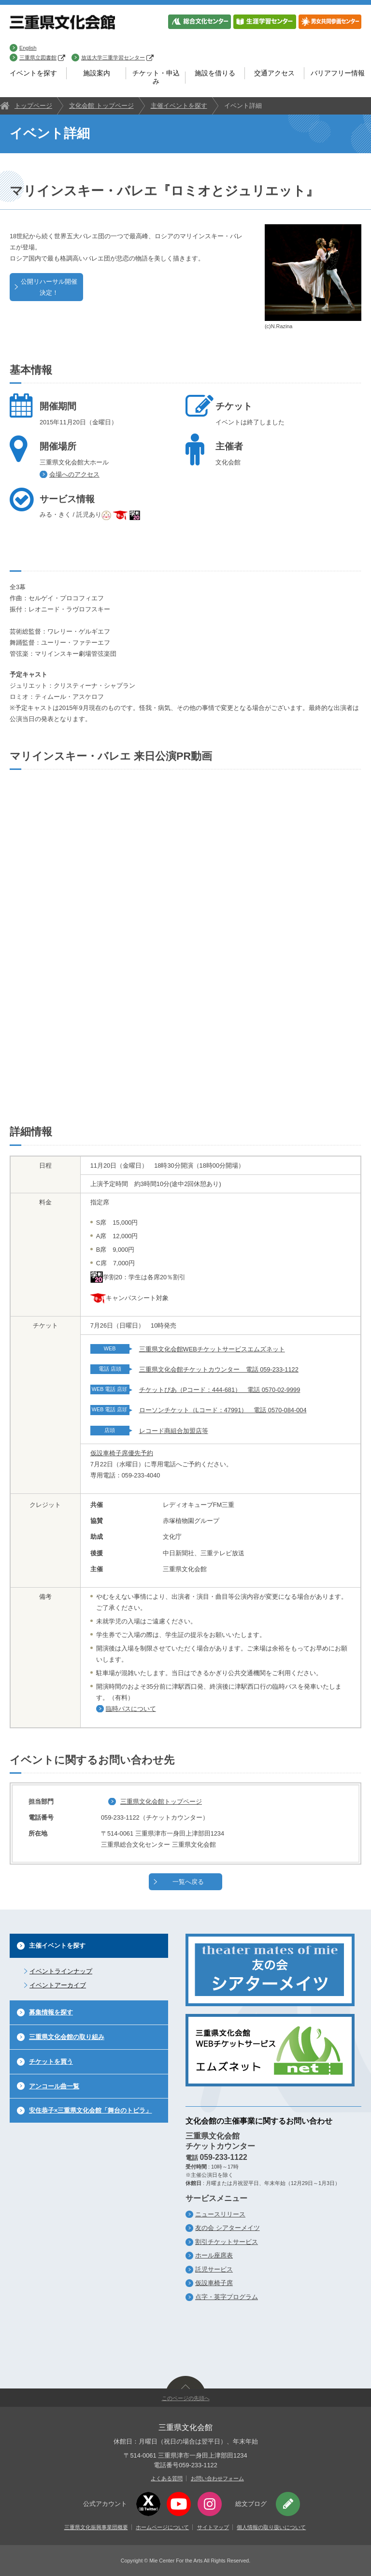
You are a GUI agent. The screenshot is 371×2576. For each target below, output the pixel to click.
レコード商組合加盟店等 (173, 1430)
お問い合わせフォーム (217, 2478)
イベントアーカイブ (57, 1985)
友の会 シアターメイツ (227, 2227)
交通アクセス (274, 73)
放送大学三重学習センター (117, 57)
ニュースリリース (220, 2214)
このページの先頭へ (186, 2398)
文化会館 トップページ (101, 105)
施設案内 (96, 73)
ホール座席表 (214, 2255)
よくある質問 (167, 2478)
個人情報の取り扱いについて (271, 2527)
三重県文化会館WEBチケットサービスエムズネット (212, 1349)
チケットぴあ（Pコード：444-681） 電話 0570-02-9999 (219, 1389)
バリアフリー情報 (338, 73)
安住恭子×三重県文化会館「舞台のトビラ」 (90, 2110)
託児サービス (214, 2269)
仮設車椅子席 (214, 2283)
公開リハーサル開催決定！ (49, 287)
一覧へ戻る (188, 1881)
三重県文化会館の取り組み (66, 2037)
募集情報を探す (51, 2012)
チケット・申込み (156, 77)
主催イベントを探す (179, 105)
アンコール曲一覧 (54, 2086)
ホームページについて (162, 2527)
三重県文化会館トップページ (161, 1801)
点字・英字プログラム (226, 2297)
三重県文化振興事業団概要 (96, 2527)
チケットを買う (51, 2061)
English (27, 48)
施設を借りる (215, 73)
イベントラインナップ (60, 1971)
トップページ (33, 105)
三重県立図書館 (42, 57)
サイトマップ (213, 2527)
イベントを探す (33, 73)
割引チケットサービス (226, 2241)
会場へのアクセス (74, 474)
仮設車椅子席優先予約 (121, 1453)
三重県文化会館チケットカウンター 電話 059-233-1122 (219, 1369)
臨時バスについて (131, 1708)
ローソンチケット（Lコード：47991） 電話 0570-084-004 (223, 1410)
